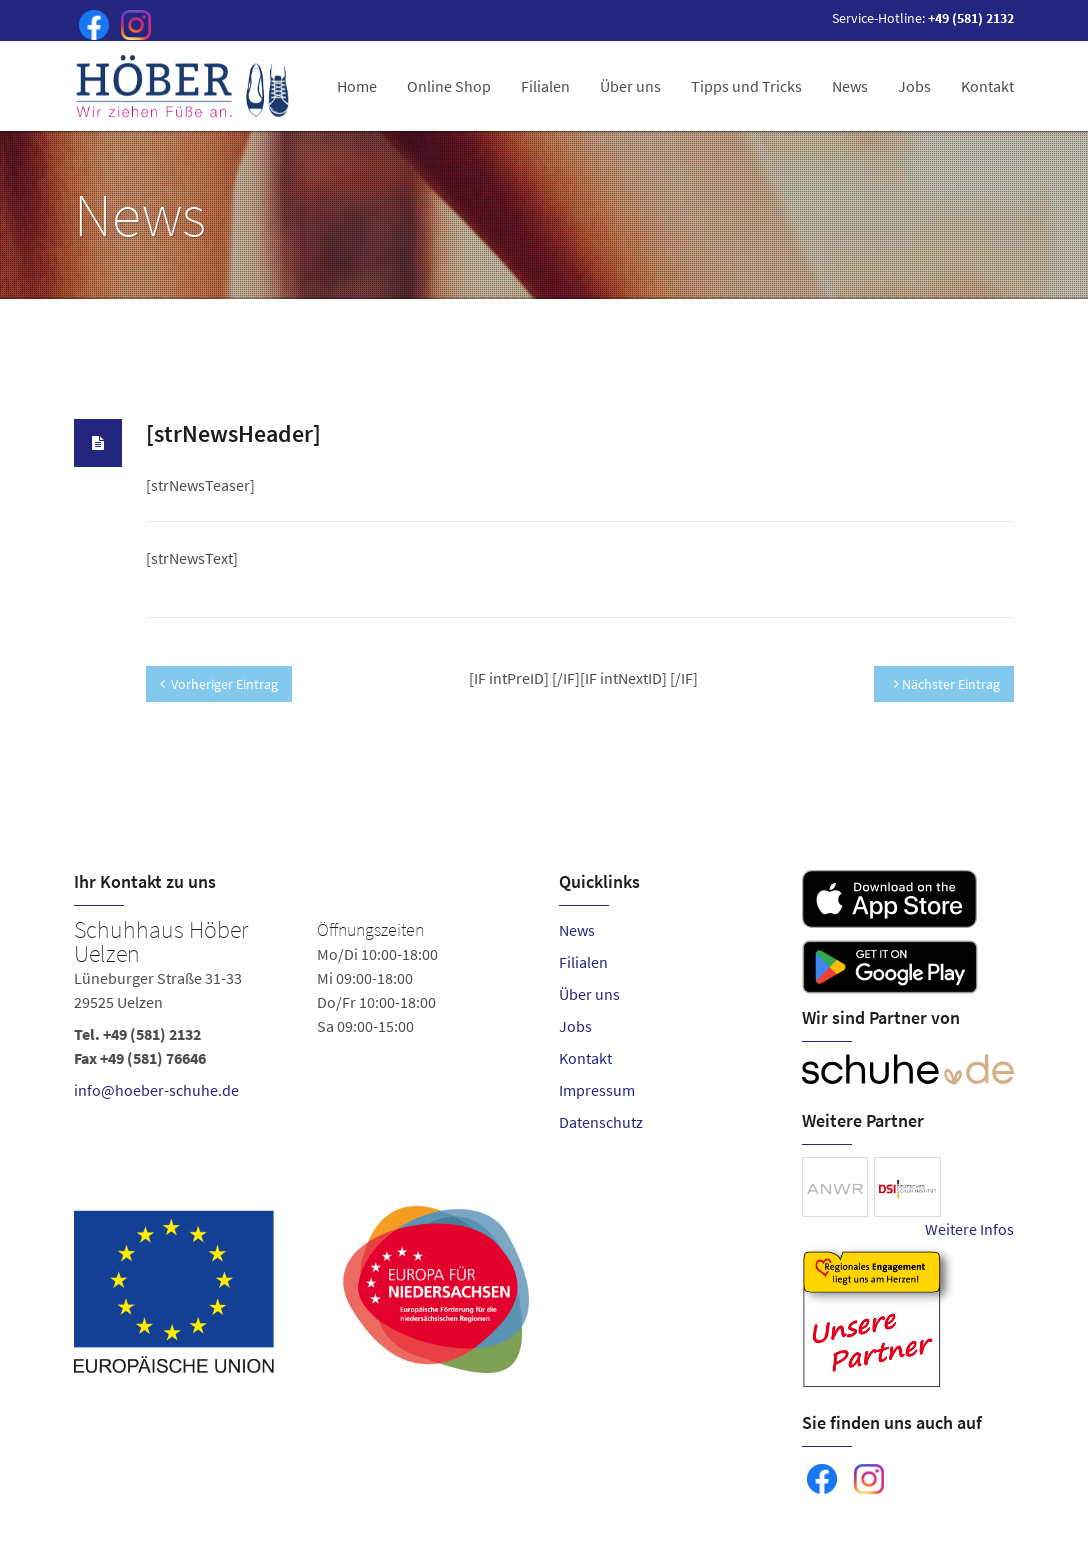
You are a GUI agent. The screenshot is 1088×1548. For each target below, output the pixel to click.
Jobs (914, 86)
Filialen (545, 86)
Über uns (630, 86)
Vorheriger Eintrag (219, 684)
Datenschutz (601, 1122)
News (850, 86)
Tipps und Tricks (746, 86)
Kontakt (987, 86)
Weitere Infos (969, 1229)
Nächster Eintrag (947, 684)
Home (357, 86)
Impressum (597, 1090)
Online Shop (449, 86)
